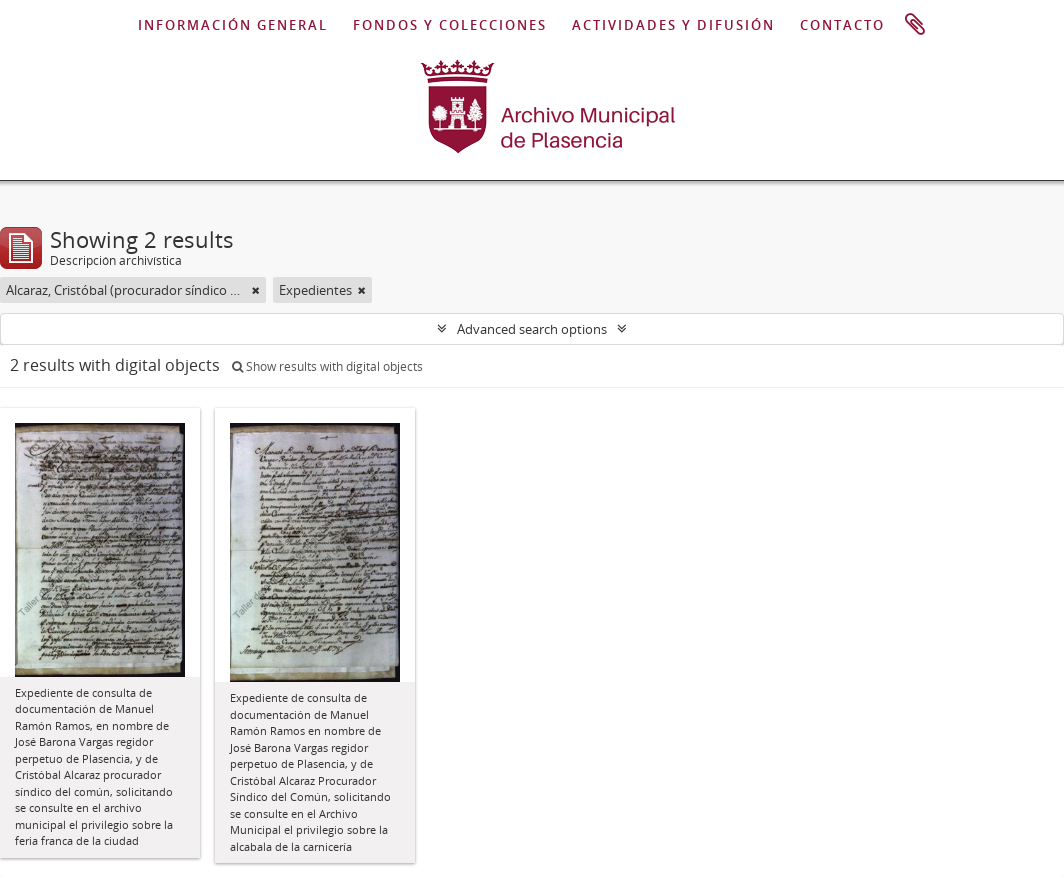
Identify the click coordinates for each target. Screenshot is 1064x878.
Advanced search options (532, 329)
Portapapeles (915, 25)
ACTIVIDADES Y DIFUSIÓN (673, 25)
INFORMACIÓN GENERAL (233, 25)
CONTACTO (842, 25)
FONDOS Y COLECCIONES (450, 25)
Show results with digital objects (327, 366)
